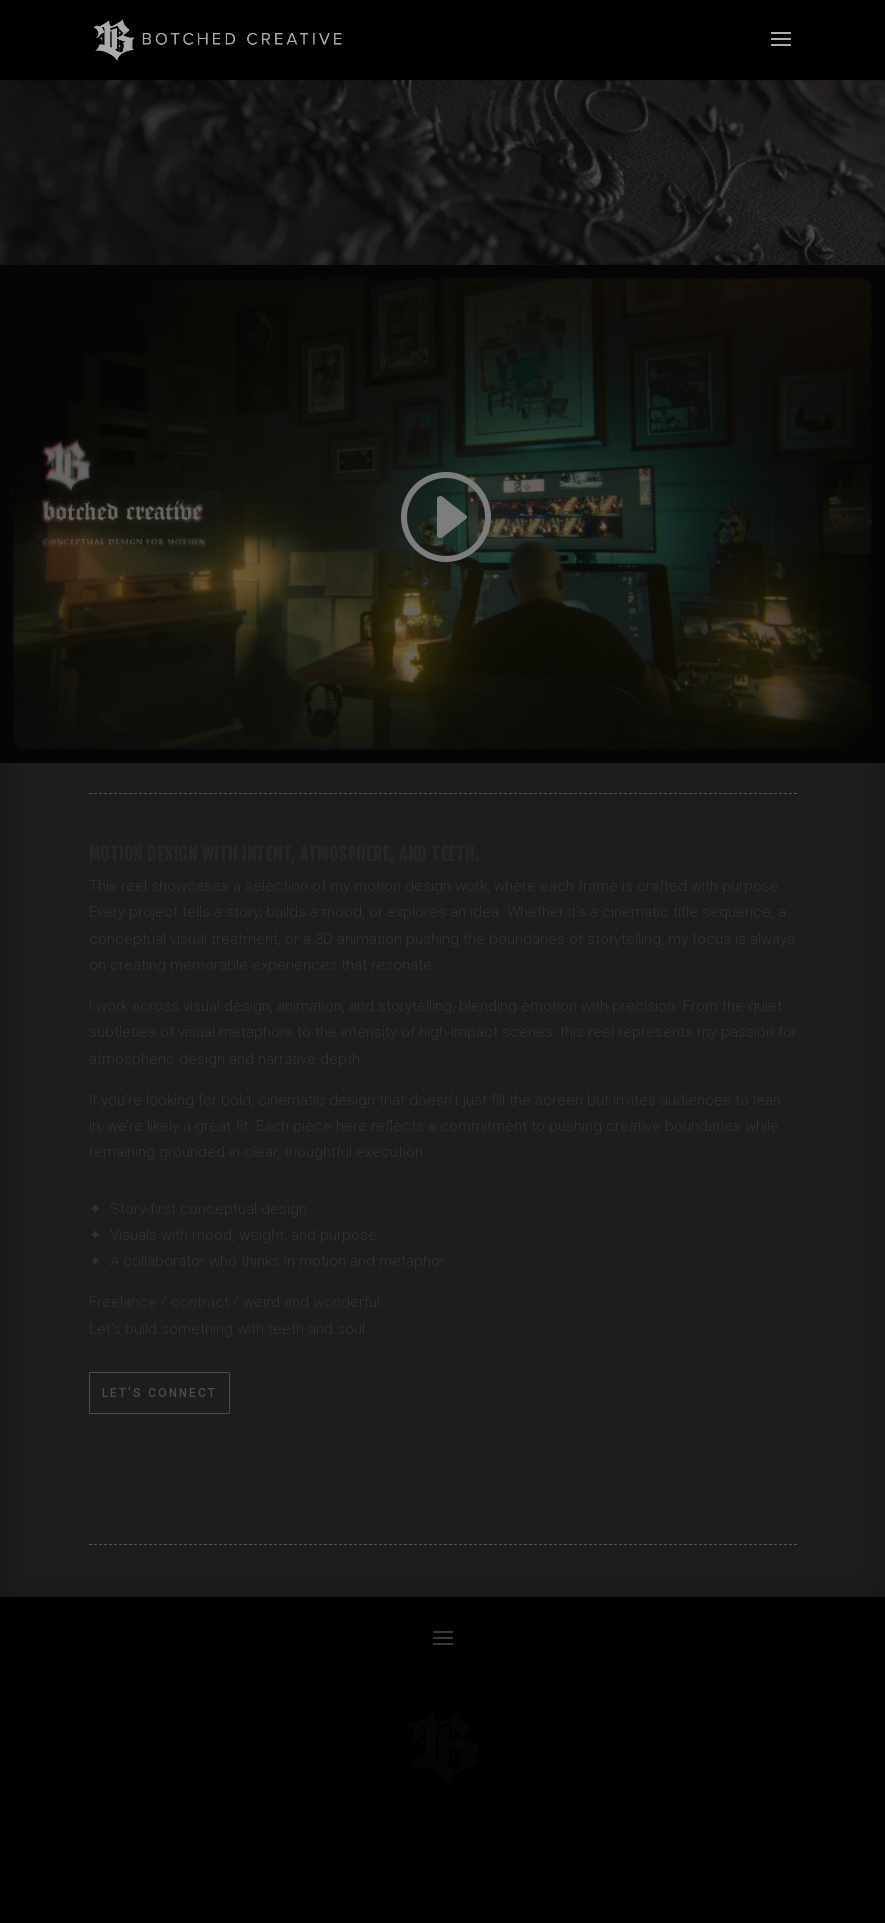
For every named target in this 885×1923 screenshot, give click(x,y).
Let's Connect (159, 1393)
